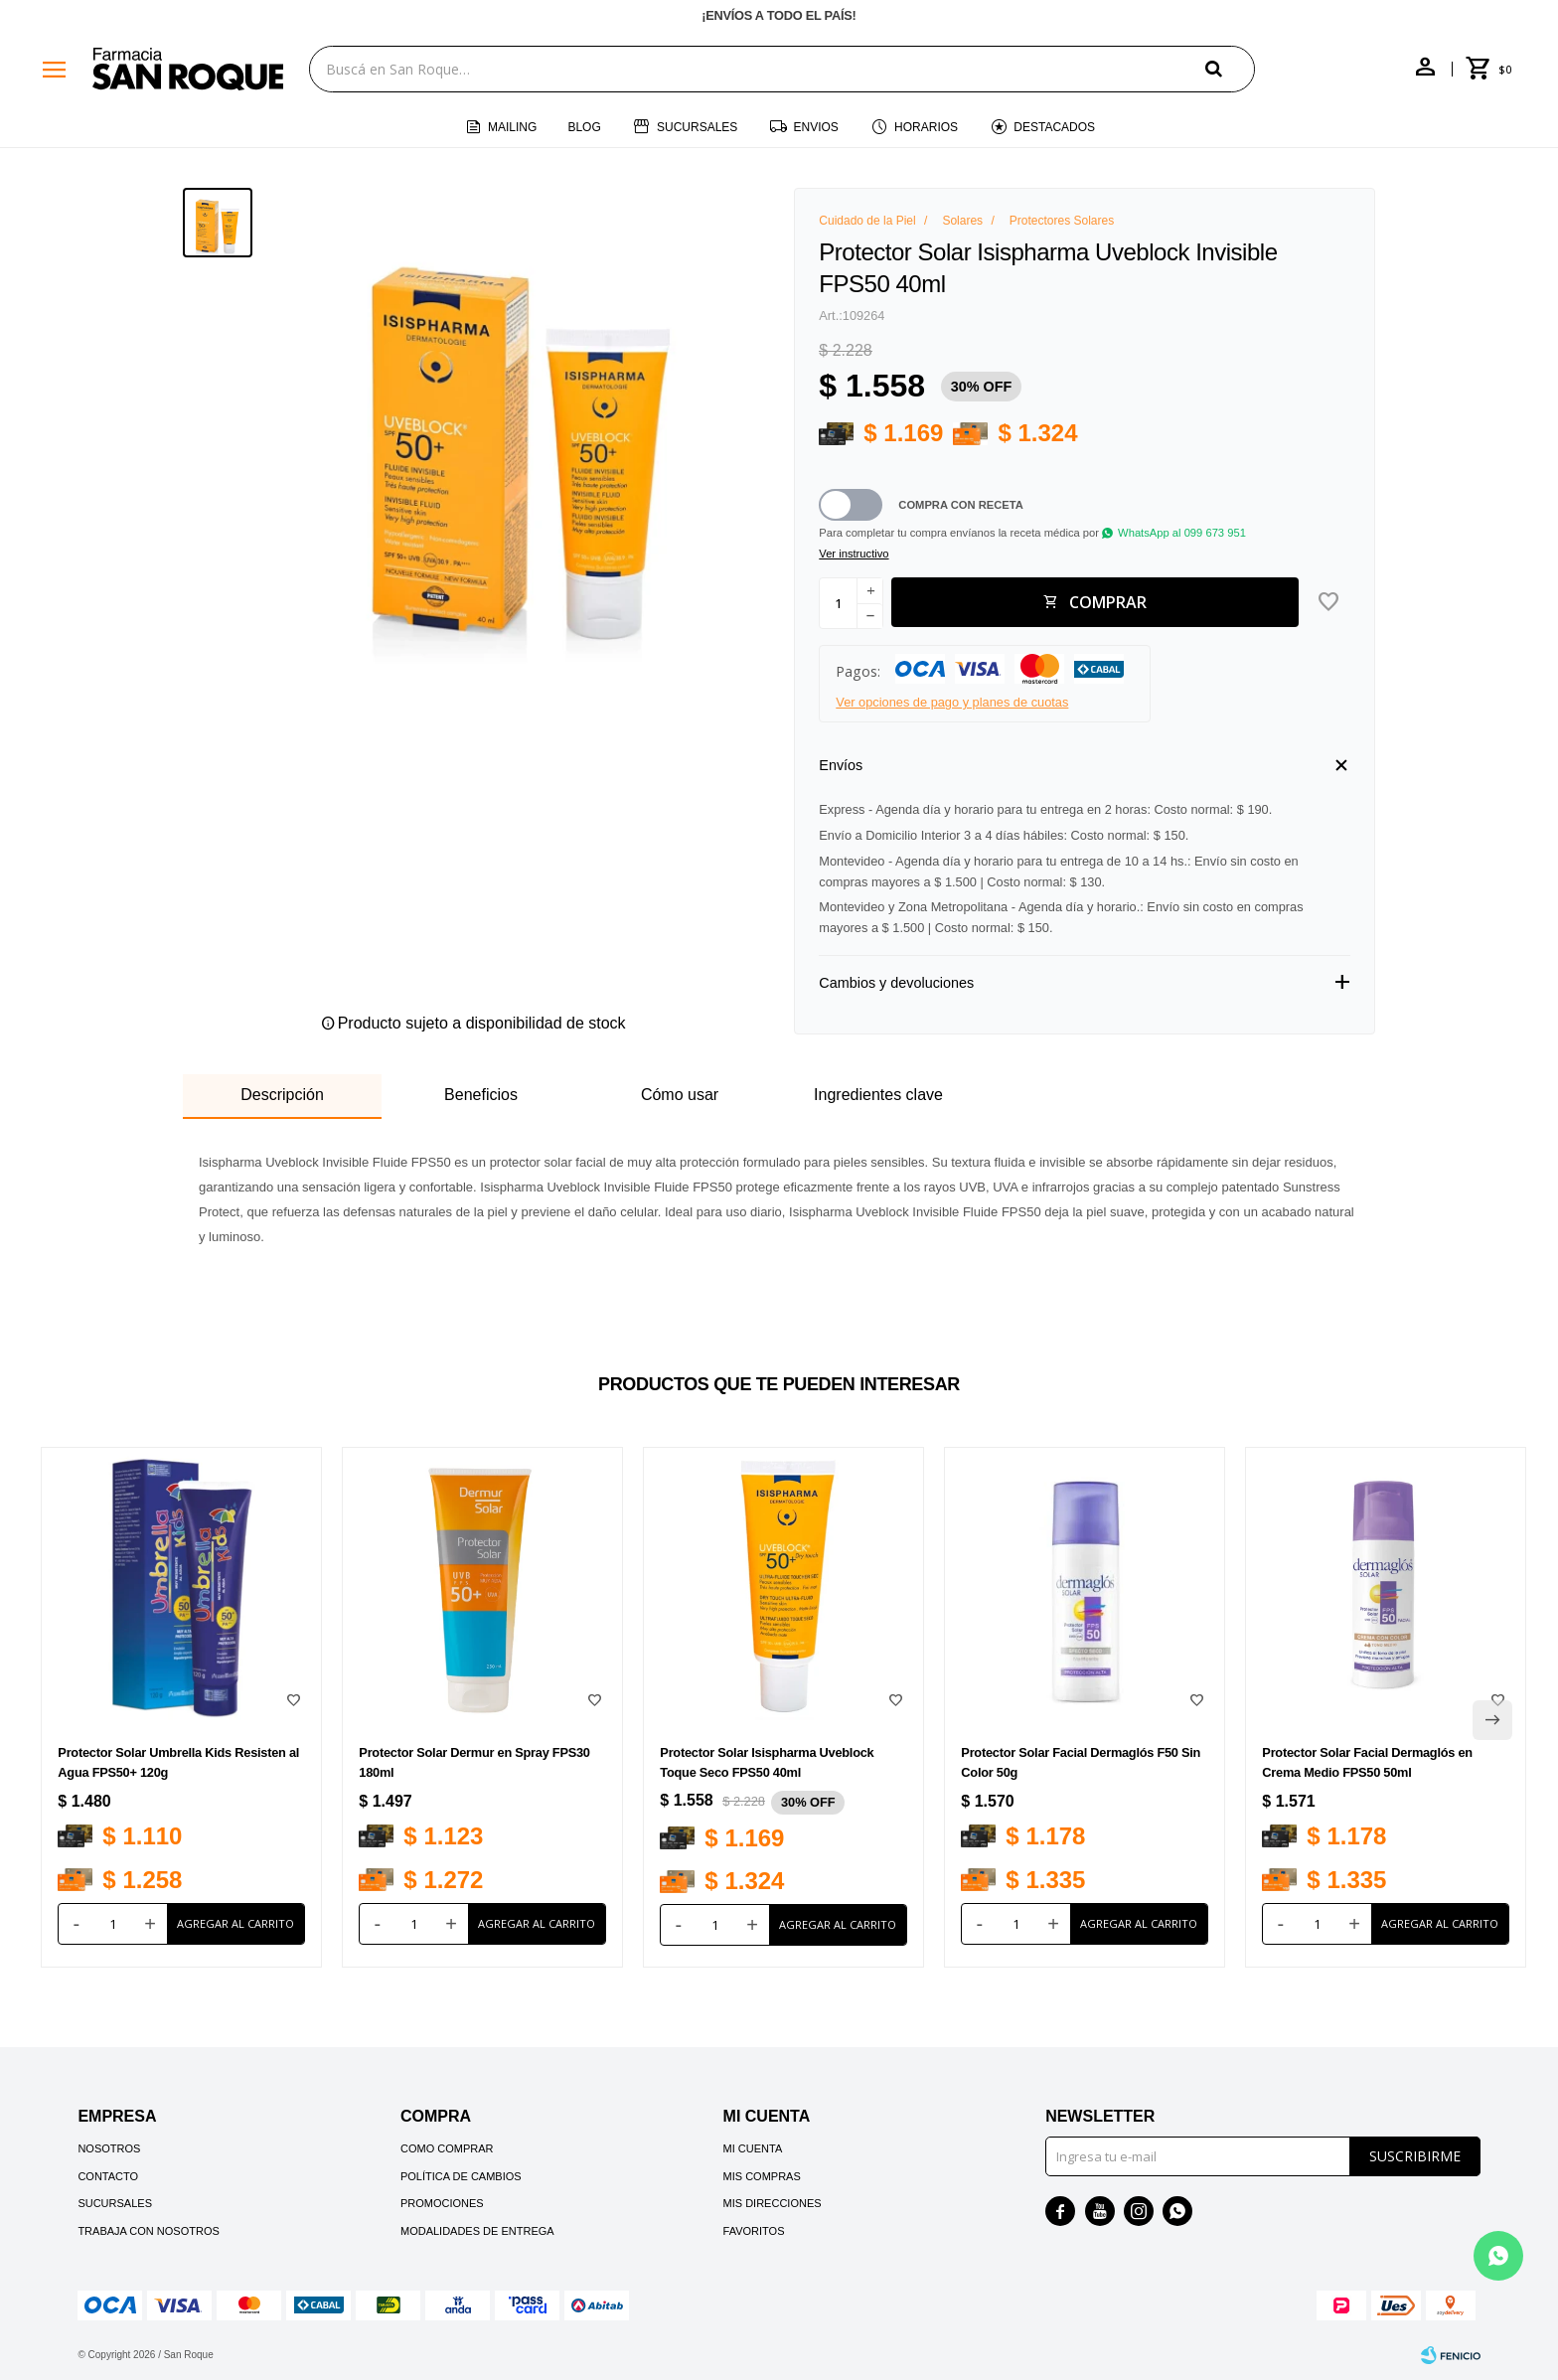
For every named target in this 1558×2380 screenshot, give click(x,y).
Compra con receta (960, 505)
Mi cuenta (753, 2148)
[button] (1230, 68)
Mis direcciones (772, 2203)
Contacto (108, 2176)
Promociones (442, 2203)
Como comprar (447, 2148)
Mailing (512, 127)
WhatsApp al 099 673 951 (1182, 533)
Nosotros (109, 2148)
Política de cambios (461, 2176)
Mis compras (762, 2176)
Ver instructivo (853, 553)
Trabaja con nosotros (148, 2231)
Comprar (1108, 602)
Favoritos (754, 2231)
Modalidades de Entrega (477, 2231)
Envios (816, 127)
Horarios (926, 127)
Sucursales (697, 127)
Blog (583, 127)
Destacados (1054, 127)
